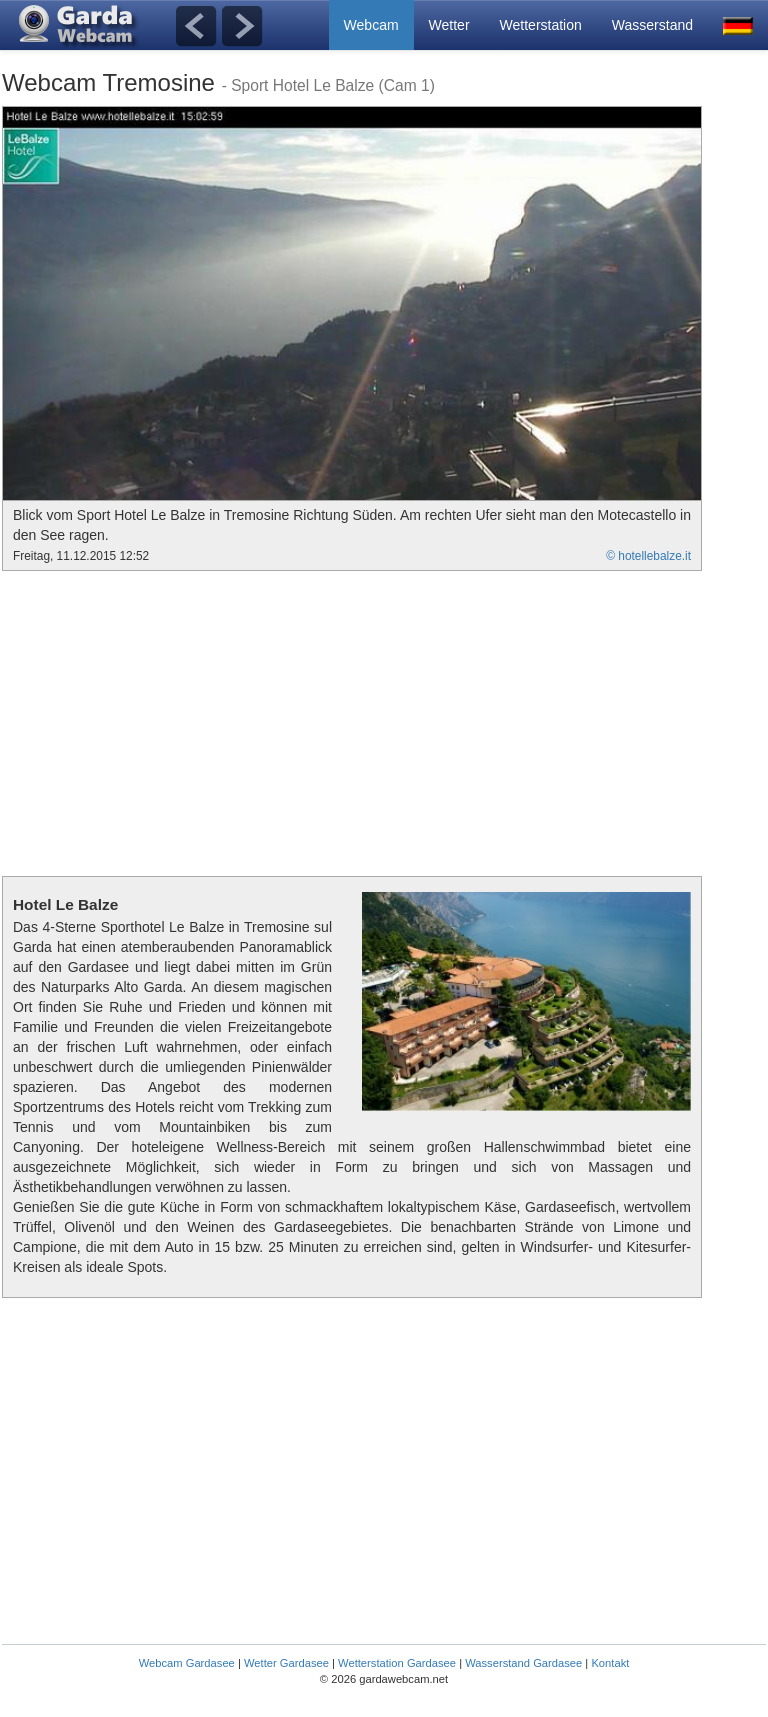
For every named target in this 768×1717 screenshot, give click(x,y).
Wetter (449, 25)
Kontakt (610, 1663)
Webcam (371, 25)
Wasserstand (652, 25)
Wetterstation (541, 25)
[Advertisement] (170, 721)
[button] (738, 25)
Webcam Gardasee (187, 1663)
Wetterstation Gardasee (397, 1663)
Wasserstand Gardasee (523, 1663)
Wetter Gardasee (286, 1663)
